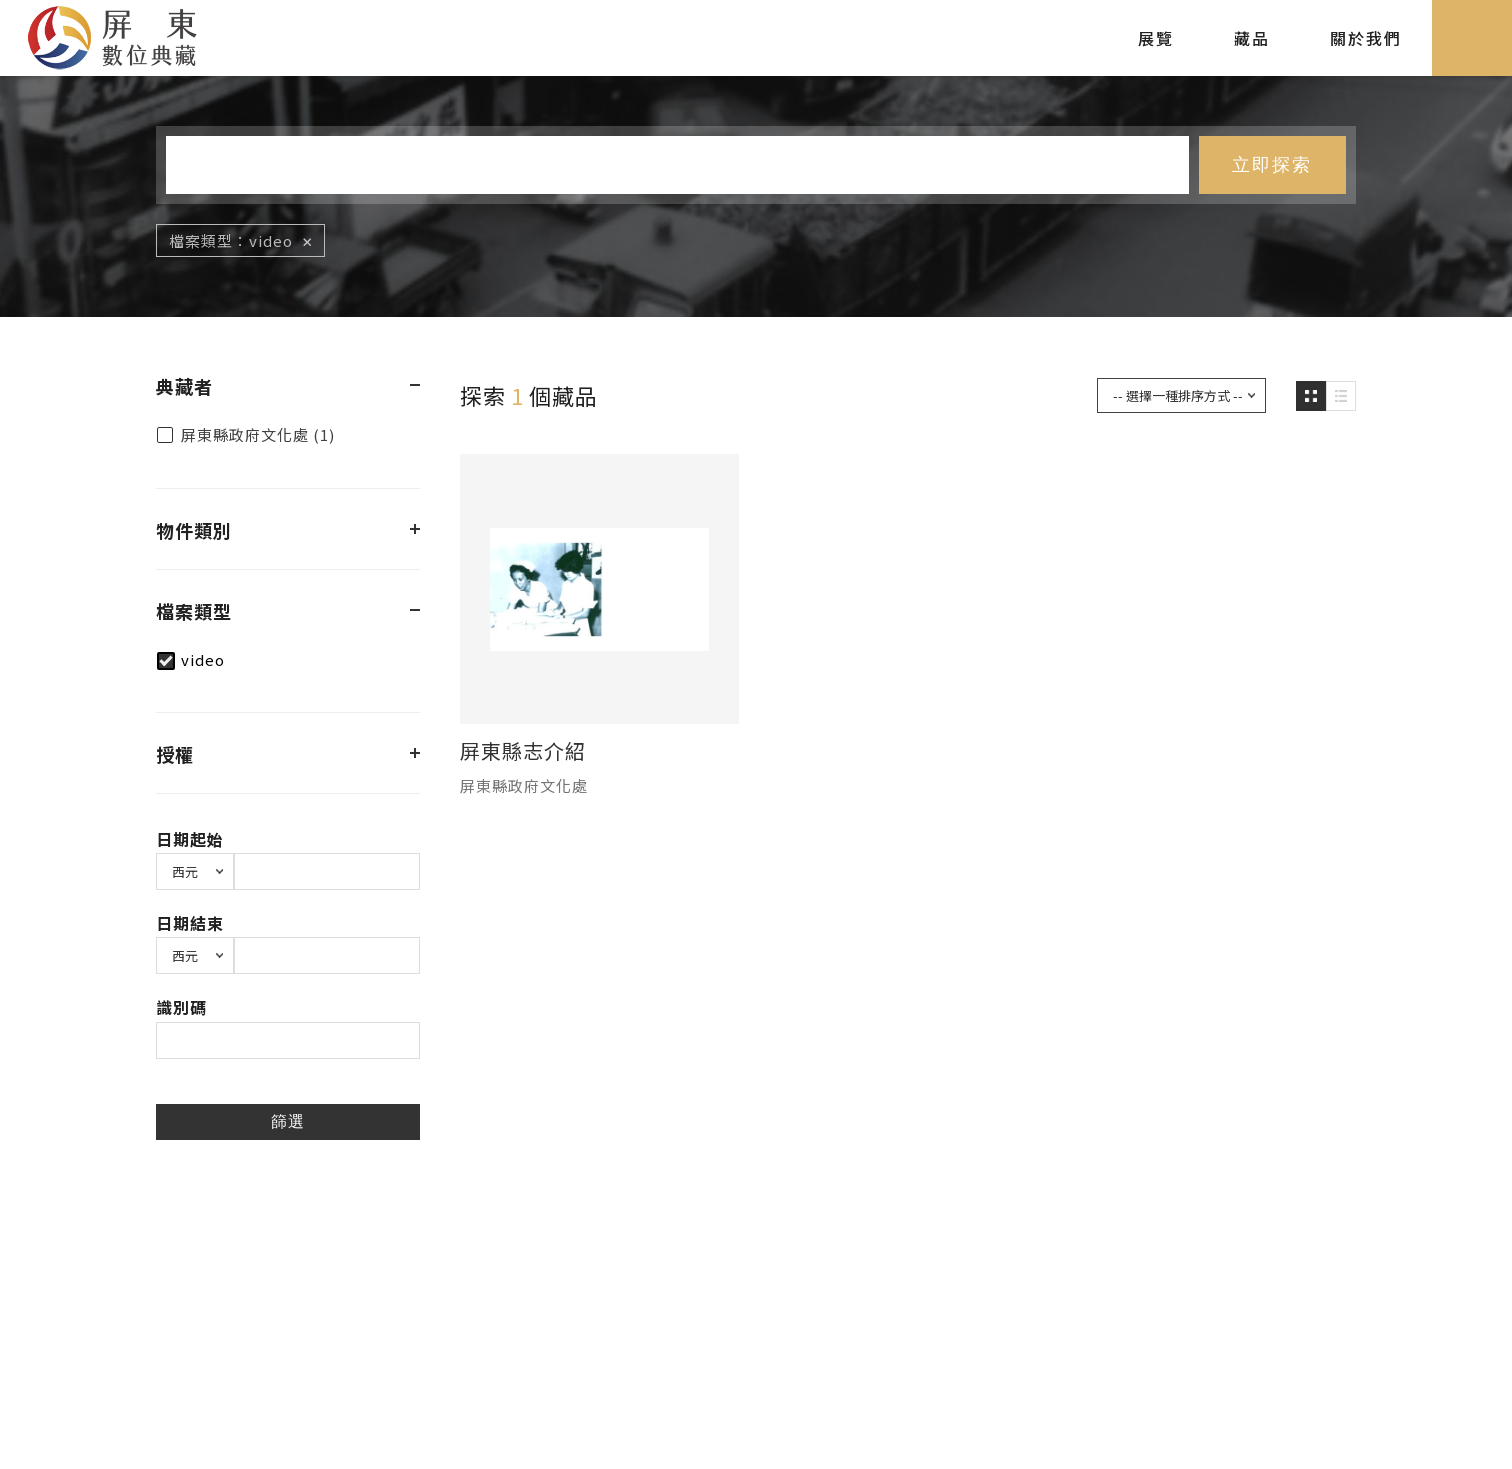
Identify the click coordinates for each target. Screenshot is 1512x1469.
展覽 (1156, 38)
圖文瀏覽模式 (1341, 396)
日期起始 (190, 839)
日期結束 (190, 923)
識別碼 (181, 1007)
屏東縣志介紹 (523, 751)
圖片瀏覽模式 (1311, 396)
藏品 (1252, 38)
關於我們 (1366, 38)
